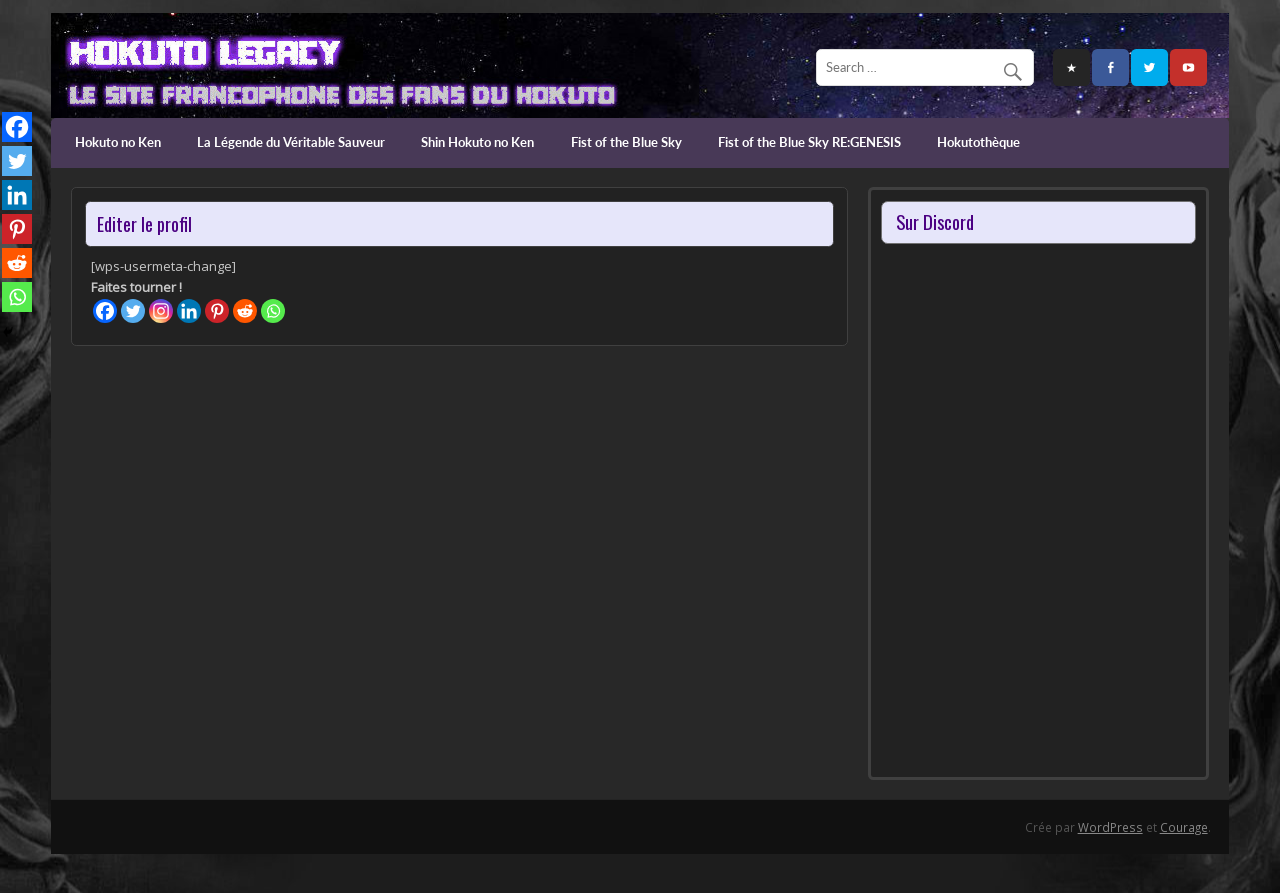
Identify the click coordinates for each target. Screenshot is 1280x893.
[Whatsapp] (273, 311)
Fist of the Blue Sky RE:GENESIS (809, 142)
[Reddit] (245, 311)
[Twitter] (133, 311)
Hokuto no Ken (118, 142)
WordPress (1110, 827)
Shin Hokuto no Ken (477, 142)
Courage (1184, 827)
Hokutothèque (978, 142)
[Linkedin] (189, 311)
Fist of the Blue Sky (626, 142)
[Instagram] (161, 311)
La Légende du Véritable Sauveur (291, 142)
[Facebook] (105, 311)
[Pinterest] (217, 311)
